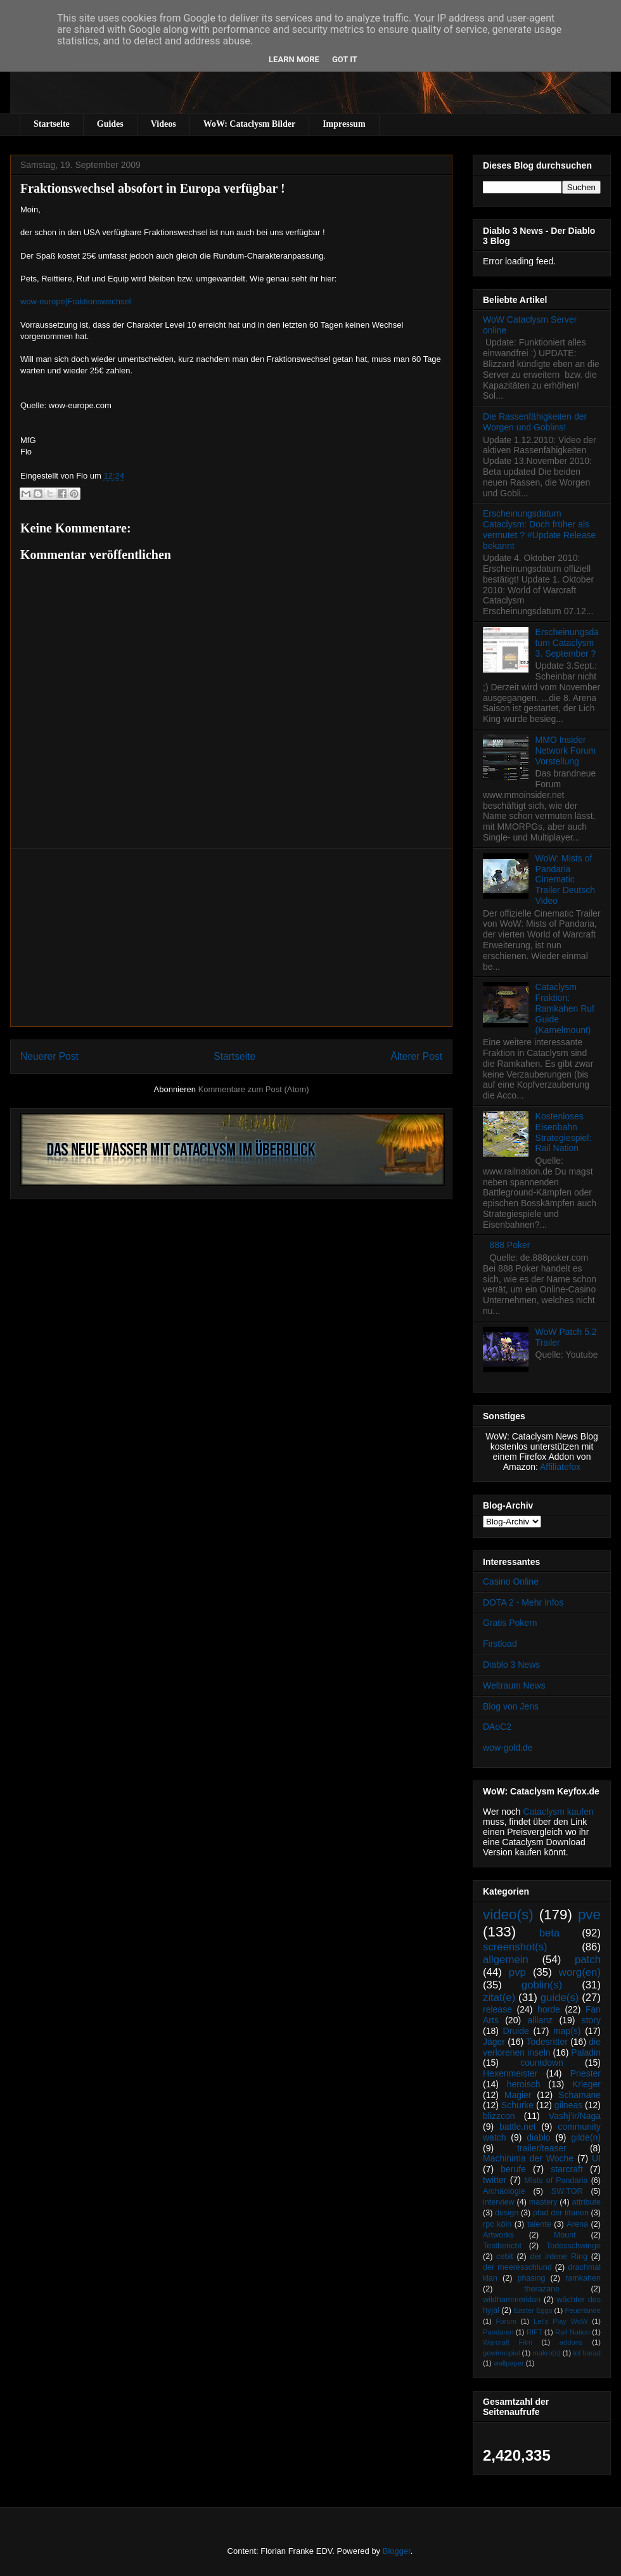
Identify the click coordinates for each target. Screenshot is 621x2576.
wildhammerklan (512, 2299)
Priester (585, 2073)
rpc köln (497, 2224)
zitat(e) (499, 1998)
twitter (494, 2180)
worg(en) (580, 1972)
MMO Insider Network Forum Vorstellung (565, 750)
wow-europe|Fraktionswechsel (75, 301)
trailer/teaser (542, 2148)
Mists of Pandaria (555, 2180)
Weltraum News (514, 1685)
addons (571, 2342)
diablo (538, 2137)
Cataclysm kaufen (558, 1811)
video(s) (508, 1914)
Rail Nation (572, 2332)
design (506, 2212)
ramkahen (583, 2278)
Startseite (52, 124)
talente (539, 2224)
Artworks (498, 2235)
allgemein (505, 1960)
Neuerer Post (49, 1056)
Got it (344, 59)
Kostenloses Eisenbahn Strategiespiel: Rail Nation (563, 1132)
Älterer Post (416, 1056)
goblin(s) (542, 1985)
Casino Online (511, 1581)
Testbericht (502, 2245)
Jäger (494, 2042)
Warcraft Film (507, 2342)
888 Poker (510, 1245)
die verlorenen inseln (542, 2047)
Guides (110, 124)
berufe (513, 2169)
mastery (543, 2202)
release (497, 2009)
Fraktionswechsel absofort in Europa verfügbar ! (152, 188)
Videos (163, 124)
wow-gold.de (508, 1747)
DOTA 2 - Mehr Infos (523, 1602)
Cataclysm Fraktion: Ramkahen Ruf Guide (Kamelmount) (564, 1008)
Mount (565, 2235)
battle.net (517, 2127)
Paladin (586, 2052)
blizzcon (499, 2116)
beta (549, 1933)
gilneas (568, 2105)
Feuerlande (583, 2310)
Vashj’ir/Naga (575, 2116)
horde (548, 2009)
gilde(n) (586, 2137)
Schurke (517, 2105)
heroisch (524, 2084)
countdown (541, 2063)
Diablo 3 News (511, 1664)
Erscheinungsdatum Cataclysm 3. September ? (567, 643)
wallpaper (509, 2363)
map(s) (567, 2031)
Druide (516, 2031)
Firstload (500, 1644)
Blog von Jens (511, 1706)
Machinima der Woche (528, 2158)
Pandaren (498, 2332)
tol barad (587, 2353)
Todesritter (547, 2042)
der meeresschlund (517, 2267)
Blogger (397, 2551)
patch (588, 1960)
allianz (540, 2020)
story (591, 2020)
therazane (542, 2288)
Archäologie (504, 2191)
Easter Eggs (532, 2310)
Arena (577, 2224)
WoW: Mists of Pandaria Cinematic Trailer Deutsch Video (565, 879)
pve (589, 1914)
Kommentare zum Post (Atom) (253, 1089)
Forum (506, 2321)
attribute (586, 2202)
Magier (518, 2095)
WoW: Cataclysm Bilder (249, 124)
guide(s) (560, 1998)
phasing (531, 2278)
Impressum (344, 124)
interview (499, 2202)
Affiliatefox (560, 1467)
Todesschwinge (573, 2245)
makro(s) (546, 2353)
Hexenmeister (510, 2073)
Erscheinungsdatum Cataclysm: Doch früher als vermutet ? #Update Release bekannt (539, 529)
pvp (517, 1972)
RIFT (534, 2332)
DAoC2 (497, 1727)
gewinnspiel (501, 2353)
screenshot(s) (515, 1947)
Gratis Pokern (510, 1623)
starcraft (567, 2169)
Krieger (586, 2084)
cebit (504, 2256)
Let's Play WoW (561, 2321)
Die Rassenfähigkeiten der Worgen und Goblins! (535, 421)
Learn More (294, 59)
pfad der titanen (561, 2212)
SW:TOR (567, 2191)
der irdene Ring (558, 2256)
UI (596, 2158)
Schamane (579, 2095)
